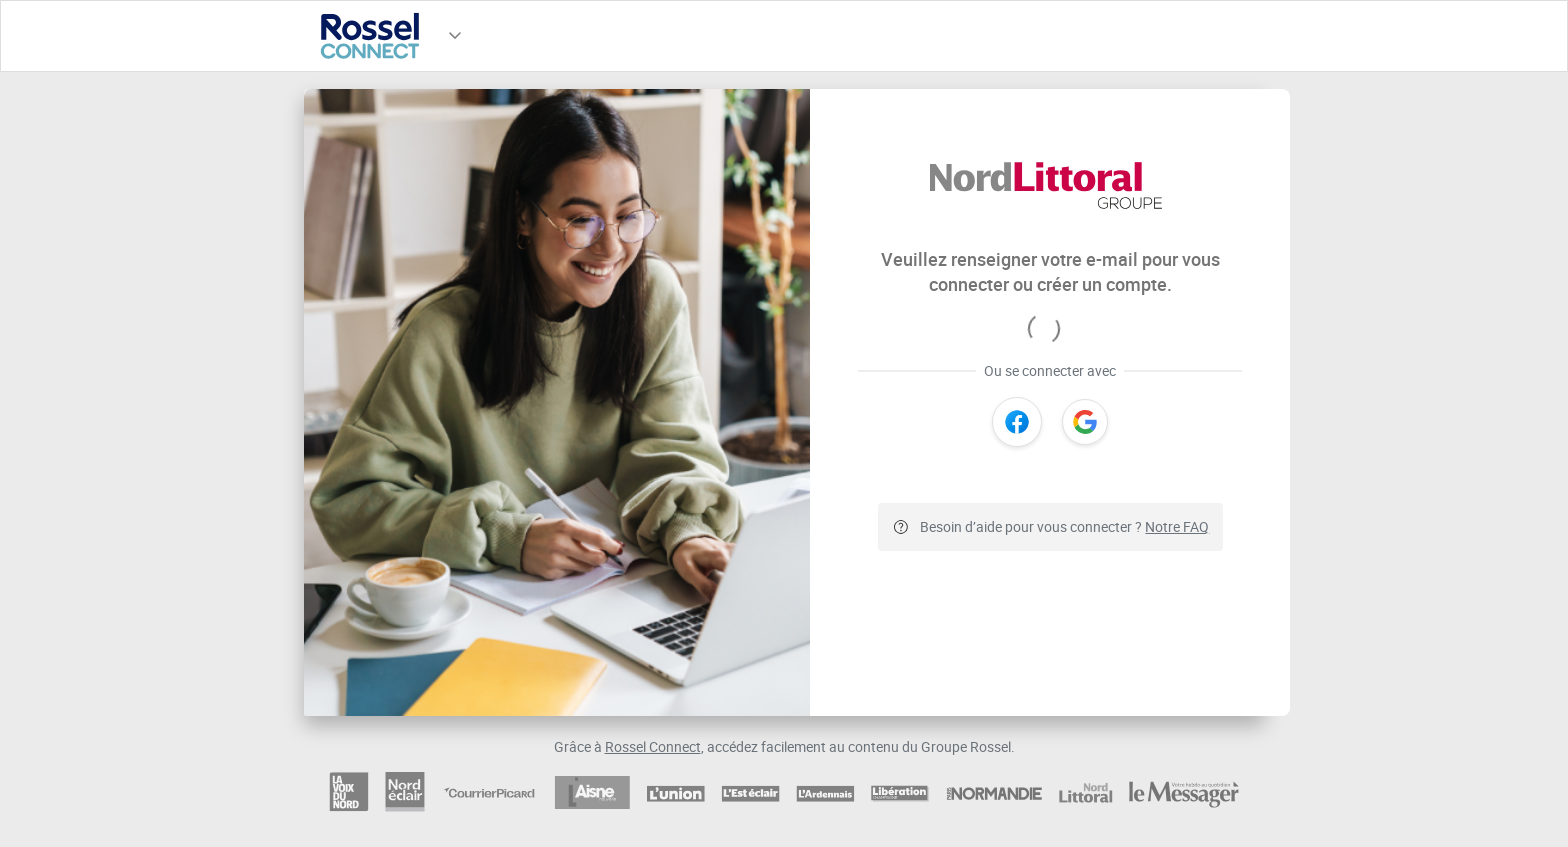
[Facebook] (1017, 422)
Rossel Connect (653, 746)
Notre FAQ (1177, 526)
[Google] (1085, 422)
